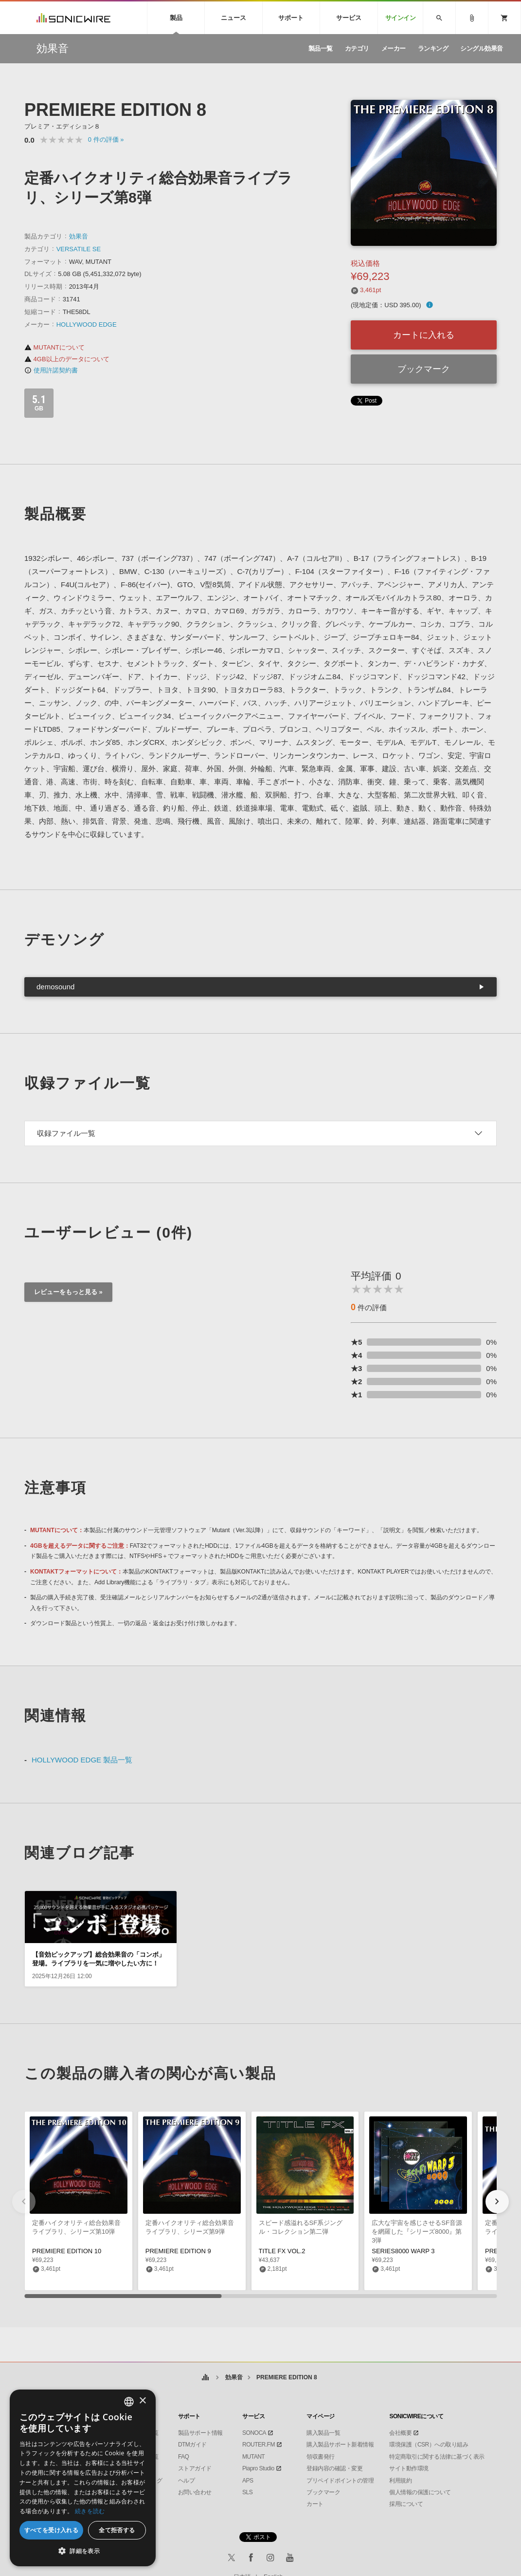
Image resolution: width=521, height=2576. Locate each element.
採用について (406, 2504)
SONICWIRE (73, 17)
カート (314, 2504)
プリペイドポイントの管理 (340, 2480)
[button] (497, 2201)
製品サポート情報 (200, 2432)
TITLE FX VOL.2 (282, 2251)
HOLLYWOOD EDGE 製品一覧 (82, 1760)
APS (247, 2480)
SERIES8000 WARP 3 (403, 2251)
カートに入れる (423, 335)
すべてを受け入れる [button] (51, 2530)
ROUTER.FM (258, 2444)
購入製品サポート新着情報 (340, 2444)
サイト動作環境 (409, 2468)
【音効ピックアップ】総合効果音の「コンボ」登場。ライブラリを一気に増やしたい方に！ (98, 1959)
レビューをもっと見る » (68, 1292)
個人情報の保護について (420, 2492)
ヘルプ (186, 2480)
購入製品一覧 (323, 2432)
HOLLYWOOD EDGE (86, 324)
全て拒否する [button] (117, 2530)
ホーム (205, 2378)
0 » (106, 139)
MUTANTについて (54, 347)
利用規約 (400, 2480)
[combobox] (129, 2402)
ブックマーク (423, 369)
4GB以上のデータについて (66, 359)
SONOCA (254, 2432)
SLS (247, 2492)
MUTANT (253, 2456)
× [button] (142, 2401)
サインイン (400, 17)
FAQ (183, 2456)
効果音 (78, 236)
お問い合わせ (195, 2492)
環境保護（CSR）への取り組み (428, 2444)
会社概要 (400, 2432)
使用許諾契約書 (51, 370)
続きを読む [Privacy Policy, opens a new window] (90, 2511)
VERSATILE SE (78, 249)
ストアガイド (195, 2468)
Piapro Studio (258, 2468)
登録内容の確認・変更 (334, 2468)
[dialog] (83, 2478)
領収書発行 (320, 2456)
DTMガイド (192, 2444)
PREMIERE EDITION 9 (178, 2251)
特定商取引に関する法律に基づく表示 (437, 2456)
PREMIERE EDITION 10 (66, 2251)
